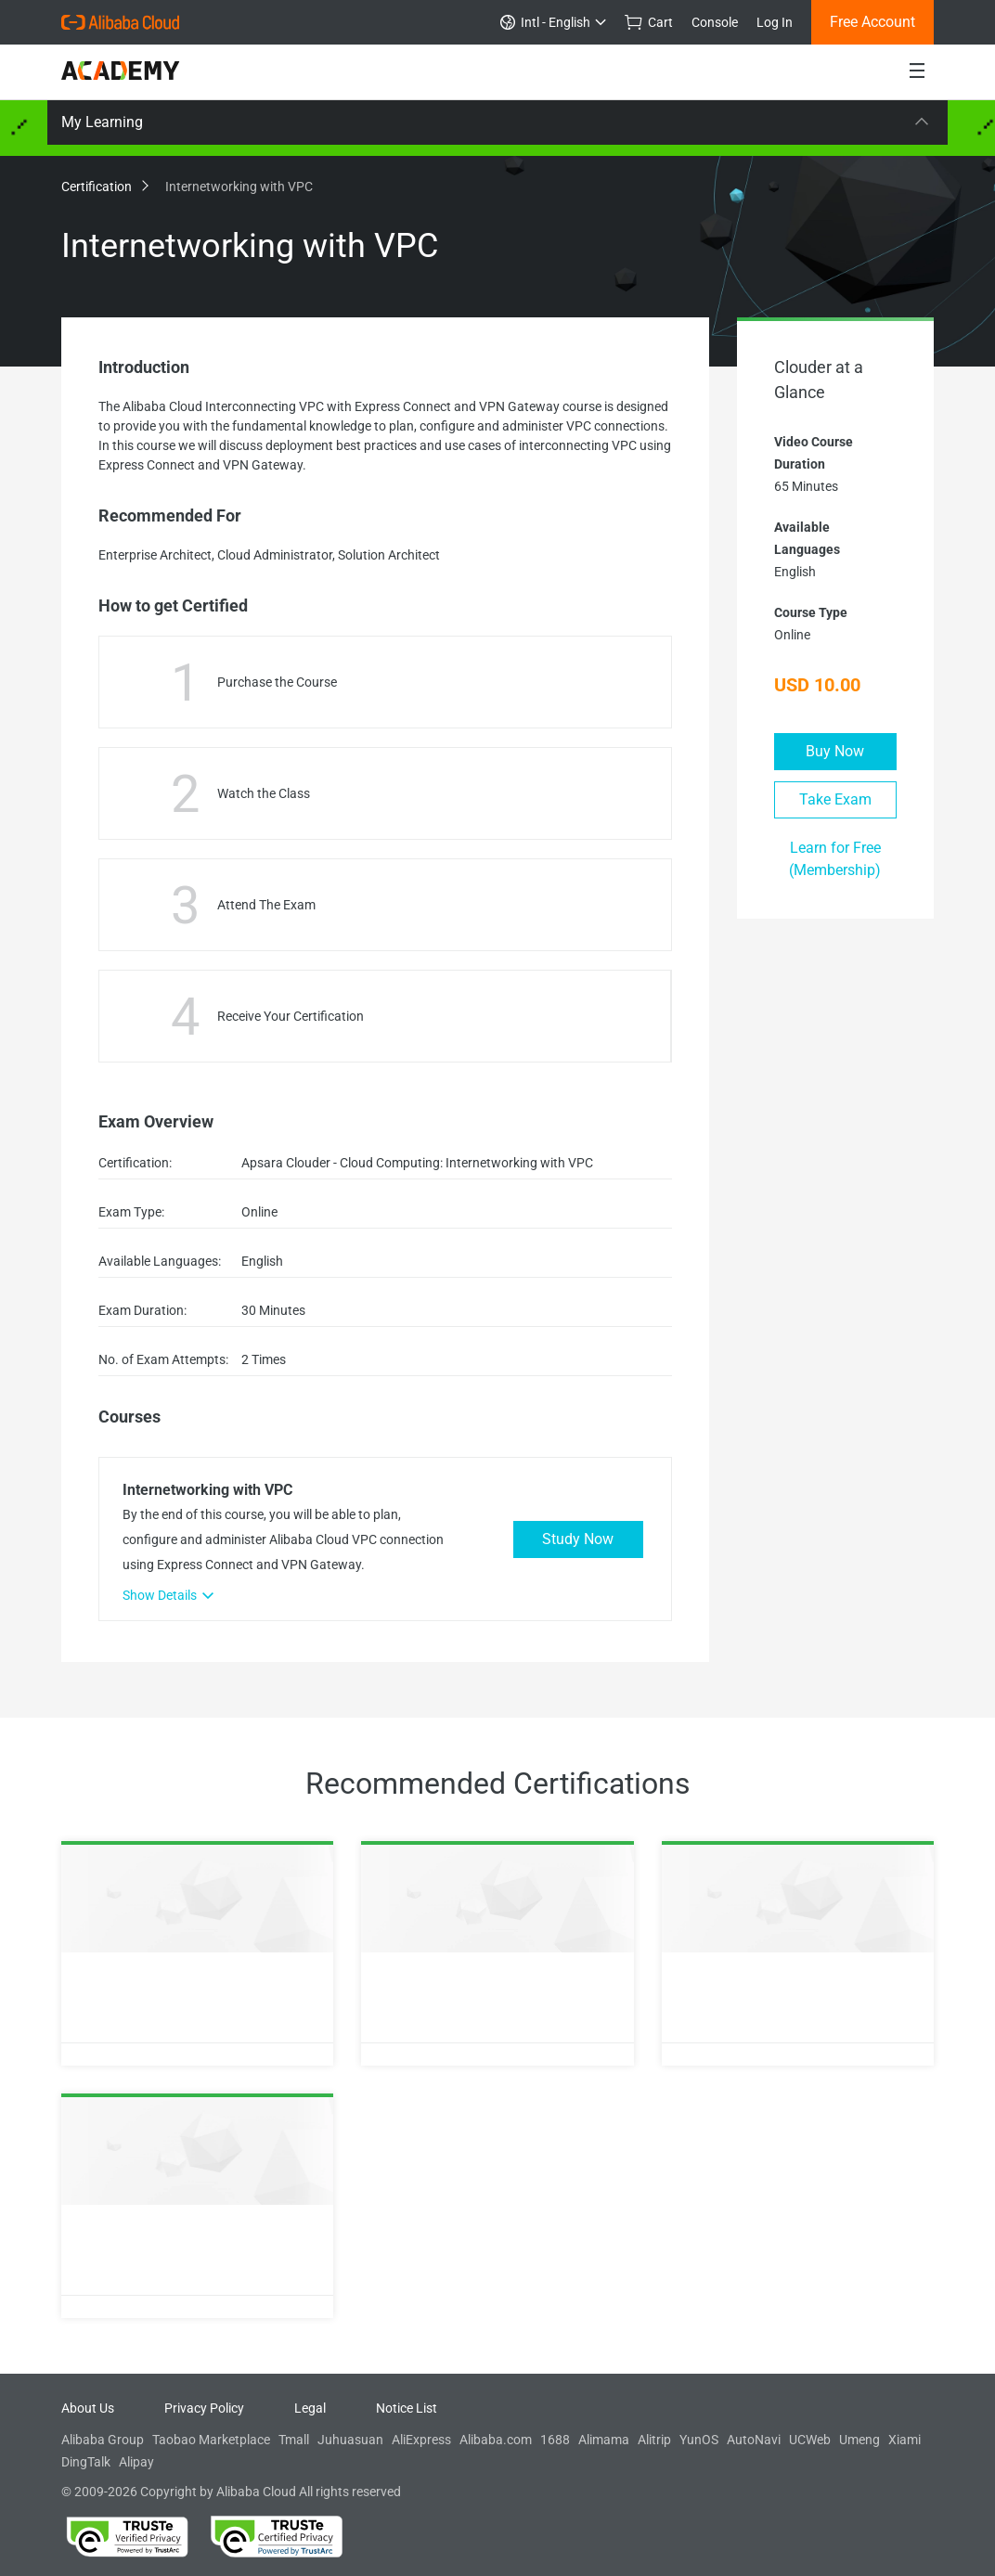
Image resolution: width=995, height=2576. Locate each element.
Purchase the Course (277, 682)
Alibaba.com (495, 2439)
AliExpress (421, 2439)
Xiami (904, 2439)
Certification (104, 186)
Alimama (603, 2439)
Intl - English (553, 22)
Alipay (136, 2461)
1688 (555, 2439)
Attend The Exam (266, 904)
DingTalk (85, 2461)
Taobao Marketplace (211, 2439)
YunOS (698, 2439)
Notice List (406, 2408)
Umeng (859, 2439)
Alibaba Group (102, 2439)
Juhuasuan (350, 2439)
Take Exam (835, 799)
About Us (87, 2408)
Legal (310, 2408)
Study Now (578, 1539)
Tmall (293, 2439)
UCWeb (810, 2439)
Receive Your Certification (290, 1016)
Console (714, 22)
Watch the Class (263, 793)
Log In (774, 22)
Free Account (872, 22)
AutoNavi (754, 2439)
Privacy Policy (204, 2408)
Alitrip (654, 2439)
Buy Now (835, 751)
